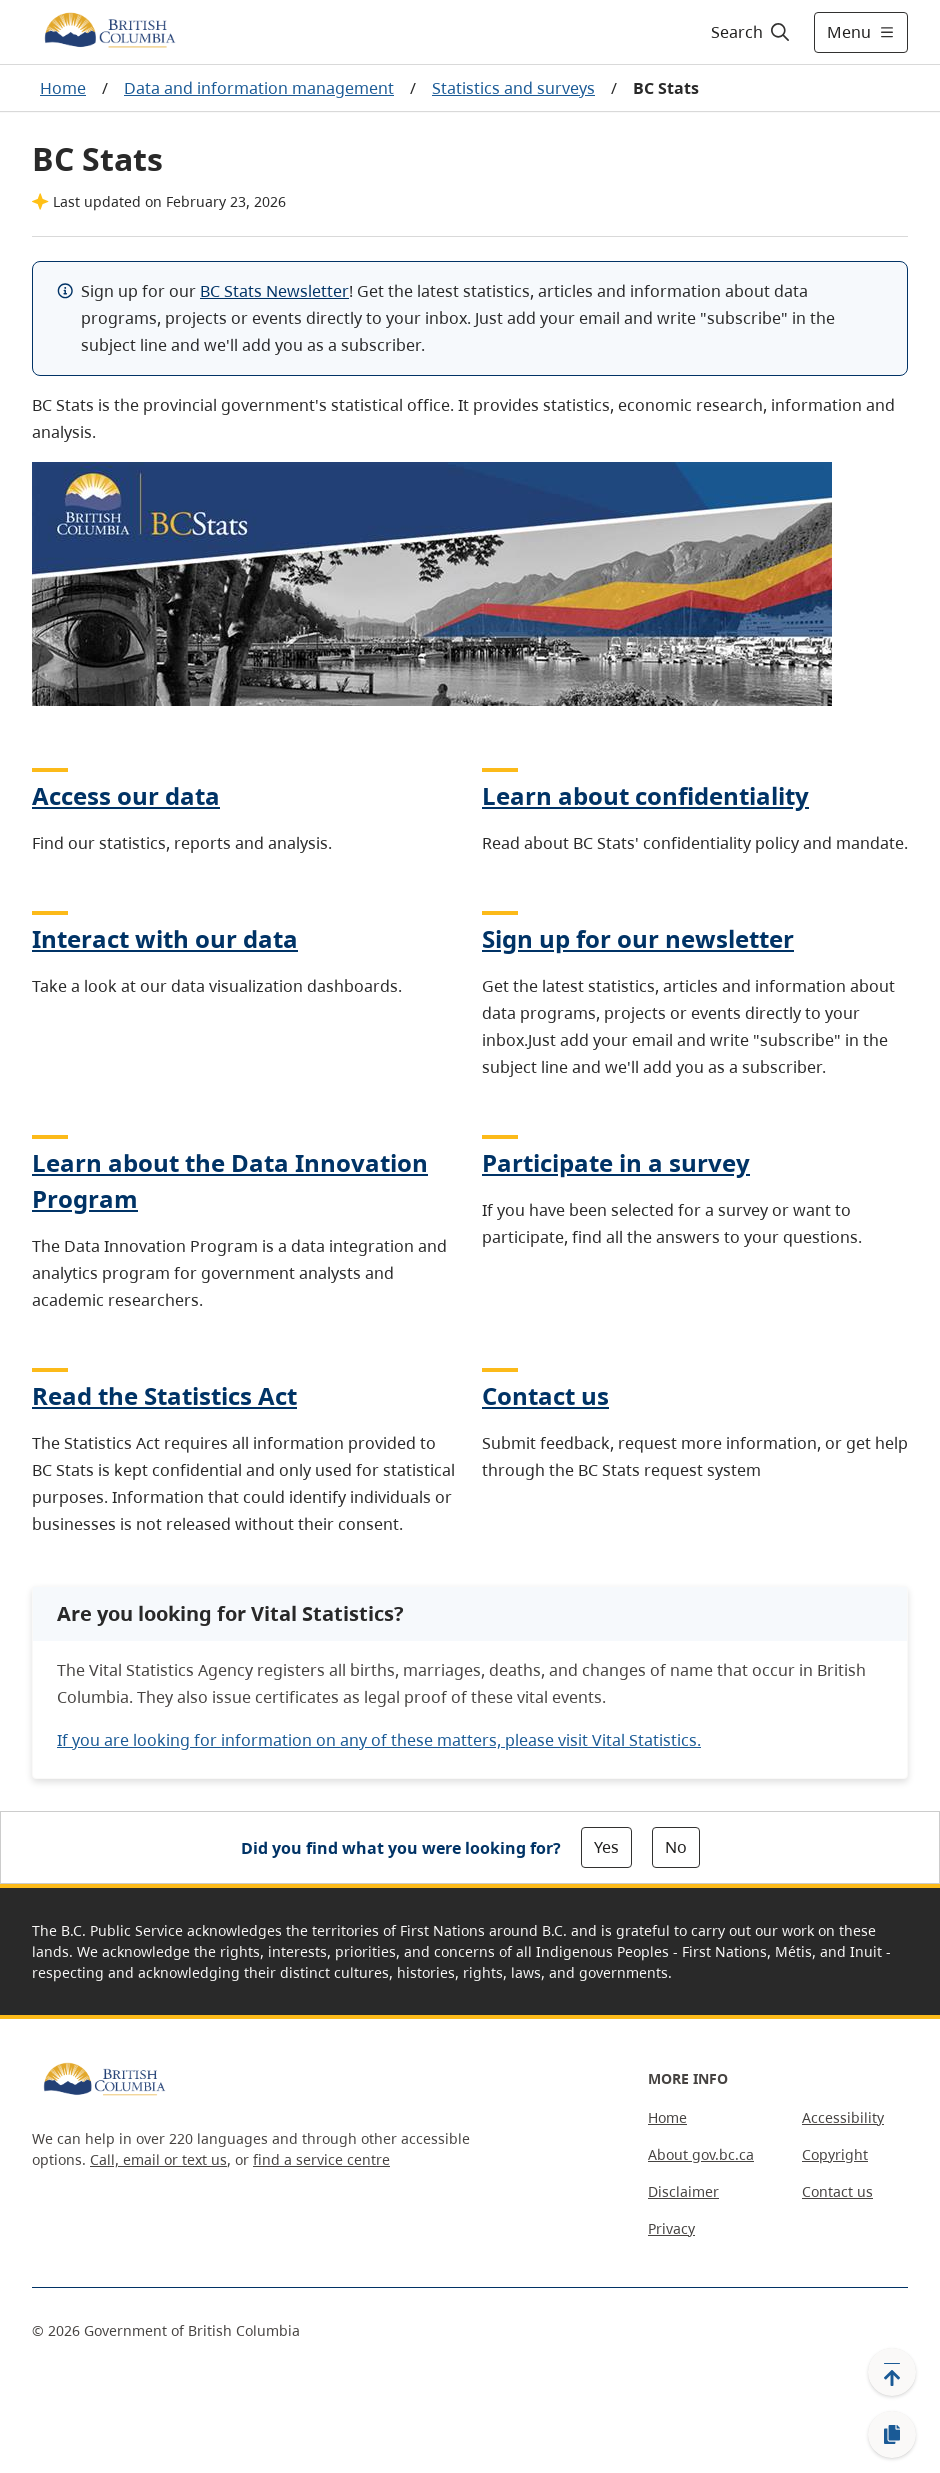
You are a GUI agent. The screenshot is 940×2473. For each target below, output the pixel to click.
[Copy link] (892, 2435)
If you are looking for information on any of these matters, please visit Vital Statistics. (379, 1740)
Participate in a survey (616, 1162)
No (676, 1847)
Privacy (671, 2228)
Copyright (835, 2154)
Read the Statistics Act (164, 1395)
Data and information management (259, 88)
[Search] (751, 32)
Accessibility (843, 2117)
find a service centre (321, 2159)
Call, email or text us (158, 2159)
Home (63, 88)
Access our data (126, 795)
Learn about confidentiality (645, 795)
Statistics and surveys (513, 88)
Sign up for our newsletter (638, 938)
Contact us (545, 1395)
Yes (606, 1847)
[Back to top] (892, 2372)
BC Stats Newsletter (274, 291)
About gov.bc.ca (701, 2154)
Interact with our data (165, 938)
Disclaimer (683, 2191)
